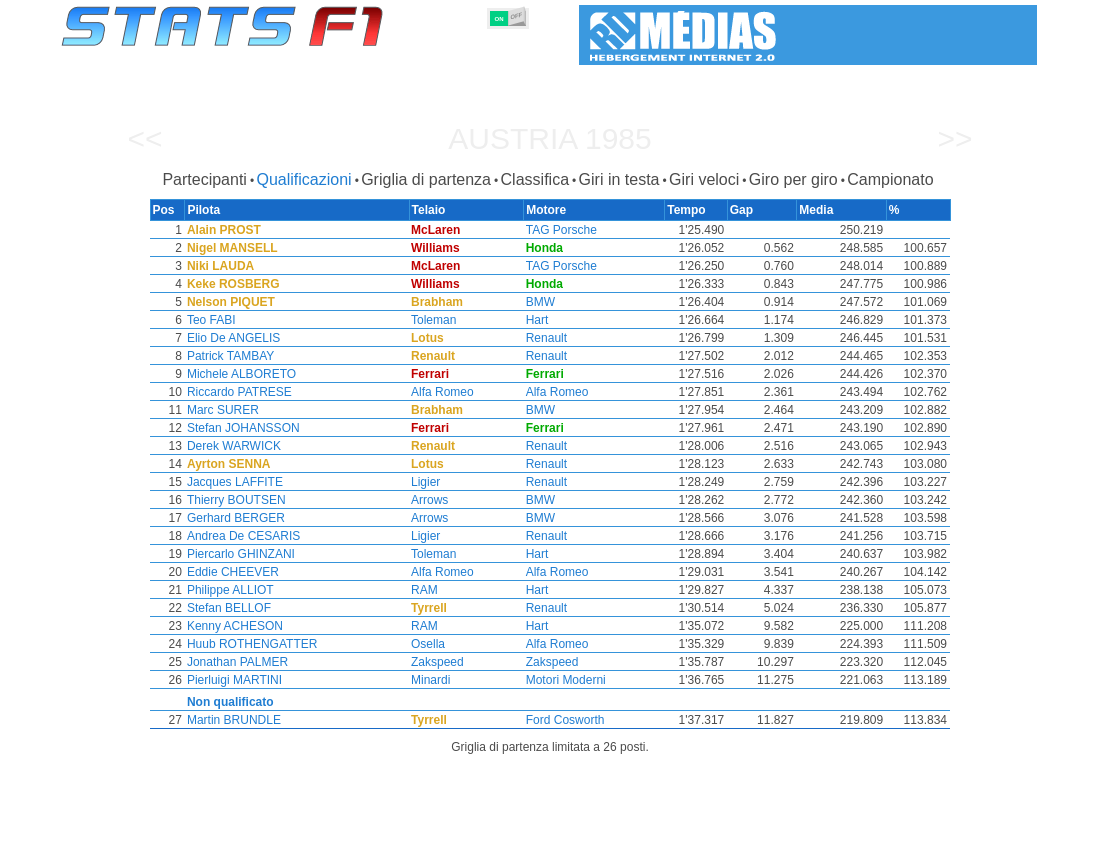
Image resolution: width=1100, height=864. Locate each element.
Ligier (428, 482)
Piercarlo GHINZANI (240, 554)
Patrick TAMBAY (229, 356)
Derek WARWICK (233, 446)
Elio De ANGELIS (232, 338)
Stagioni (207, 845)
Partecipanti (204, 179)
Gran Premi (286, 845)
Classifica (535, 179)
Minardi (433, 680)
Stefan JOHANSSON (242, 428)
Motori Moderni (570, 680)
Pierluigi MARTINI (233, 680)
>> (954, 138)
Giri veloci (704, 179)
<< (144, 138)
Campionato (890, 179)
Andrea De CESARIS (242, 536)
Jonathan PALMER (236, 662)
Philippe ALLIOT (229, 590)
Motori (497, 845)
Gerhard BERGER (235, 518)
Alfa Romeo (445, 392)
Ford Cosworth (569, 720)
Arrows (432, 500)
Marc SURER (222, 410)
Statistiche (130, 845)
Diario (773, 845)
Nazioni (647, 845)
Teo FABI (210, 320)
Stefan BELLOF (228, 608)
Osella (431, 644)
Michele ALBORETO (240, 374)
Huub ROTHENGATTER (251, 644)
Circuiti (711, 845)
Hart (541, 320)
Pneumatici (571, 845)
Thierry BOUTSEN (235, 500)
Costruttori (425, 845)
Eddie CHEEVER (232, 572)
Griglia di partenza (426, 179)
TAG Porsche (565, 230)
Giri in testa (619, 179)
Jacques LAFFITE (234, 482)
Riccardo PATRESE (238, 392)
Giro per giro (793, 179)
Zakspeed (440, 662)
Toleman (436, 320)
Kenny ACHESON (234, 626)
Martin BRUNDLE (233, 720)
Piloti (356, 845)
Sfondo (931, 845)
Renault (550, 338)
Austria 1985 (549, 138)
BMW (544, 302)
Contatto (999, 845)
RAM (427, 590)
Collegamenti (850, 845)
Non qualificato (229, 702)
